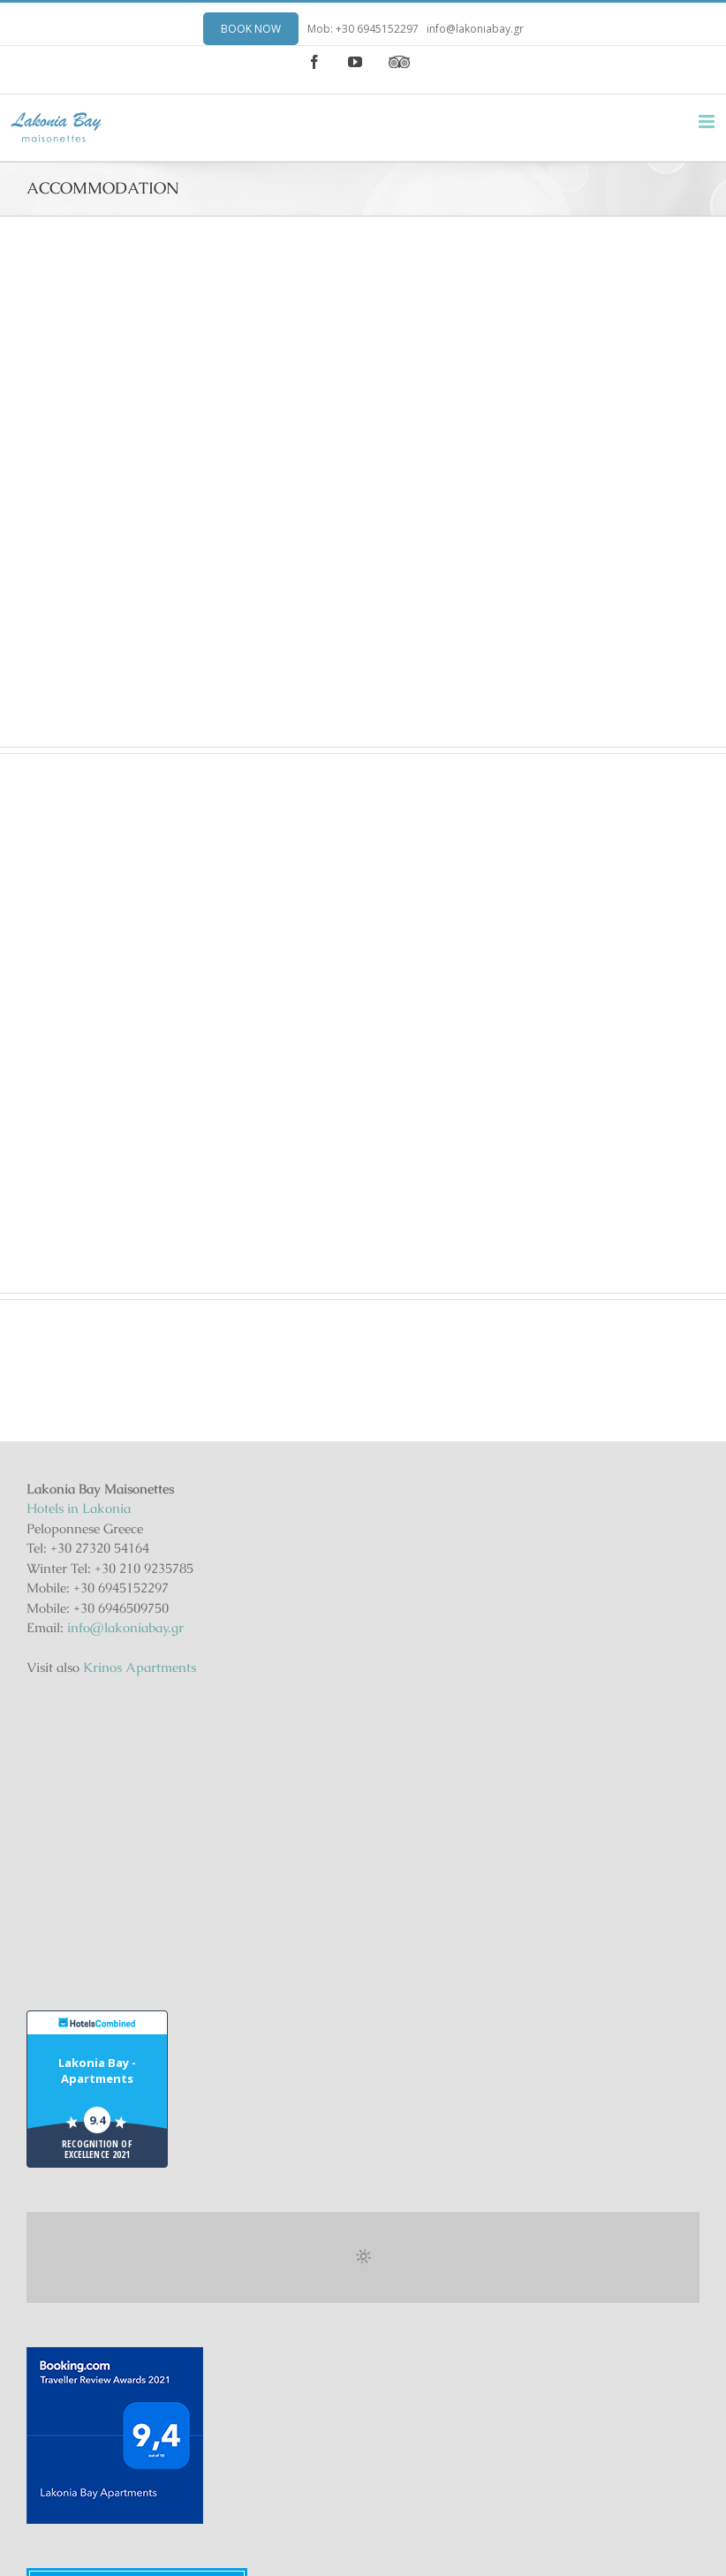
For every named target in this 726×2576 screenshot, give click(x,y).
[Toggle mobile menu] (708, 121)
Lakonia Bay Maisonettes (137, 2432)
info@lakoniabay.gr (475, 28)
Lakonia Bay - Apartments (97, 1846)
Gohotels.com (170, 2474)
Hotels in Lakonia (78, 1508)
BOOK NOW (251, 28)
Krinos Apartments (139, 1667)
